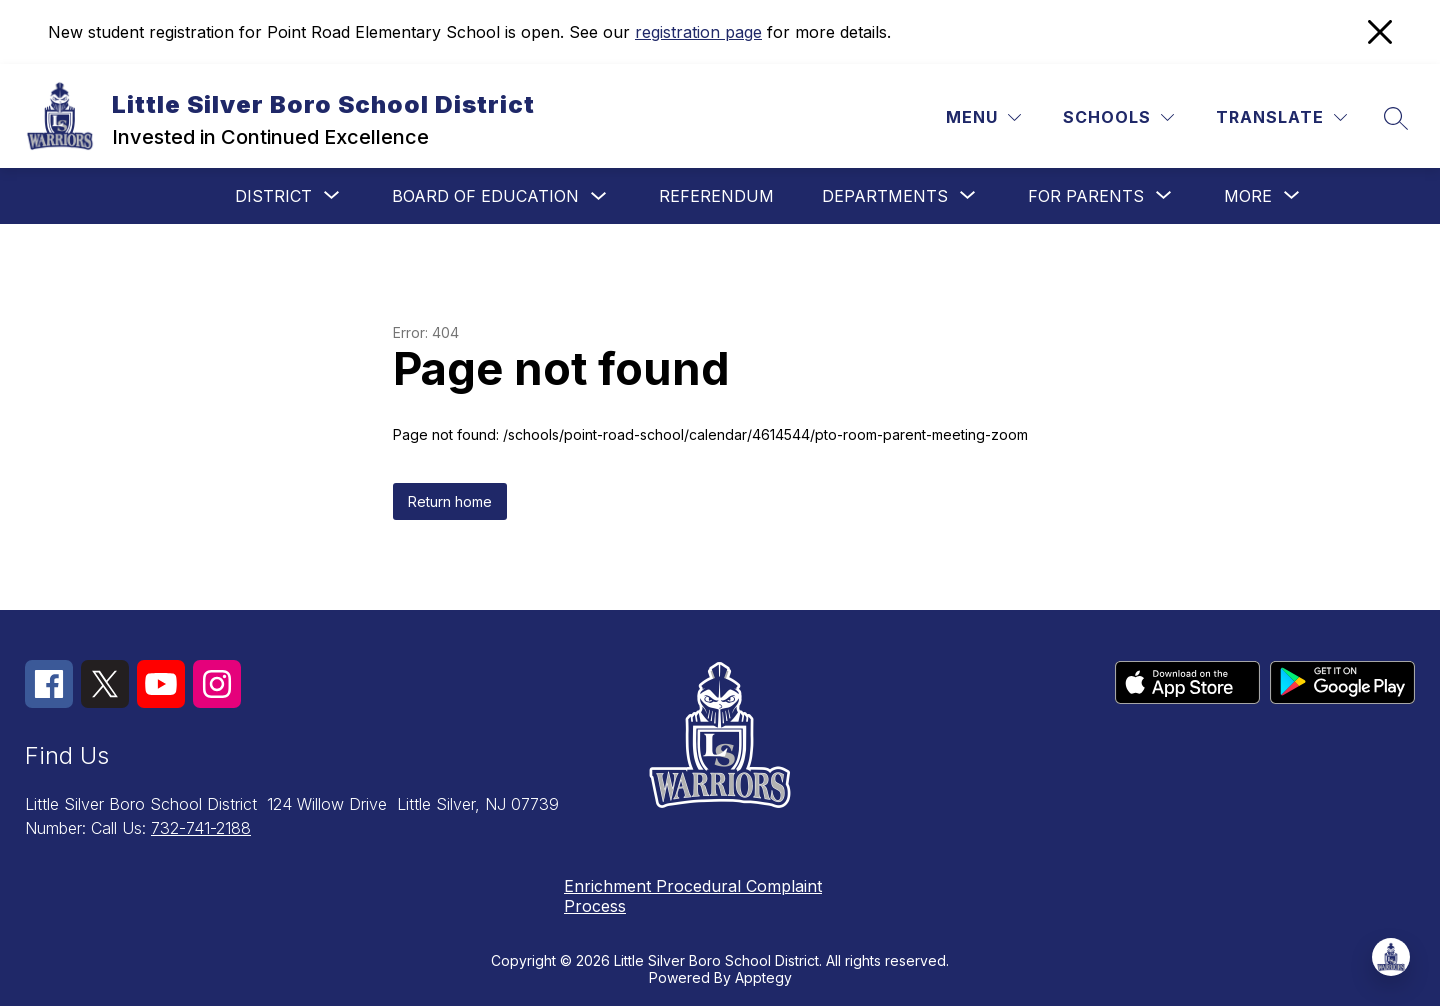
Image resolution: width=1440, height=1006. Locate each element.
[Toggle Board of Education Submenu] (599, 196)
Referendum (716, 196)
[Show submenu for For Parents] (1086, 196)
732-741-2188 (201, 828)
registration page (698, 32)
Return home (450, 501)
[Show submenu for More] (1248, 196)
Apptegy (763, 977)
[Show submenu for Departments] (885, 196)
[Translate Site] (1281, 117)
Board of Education (485, 196)
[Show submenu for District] (273, 196)
